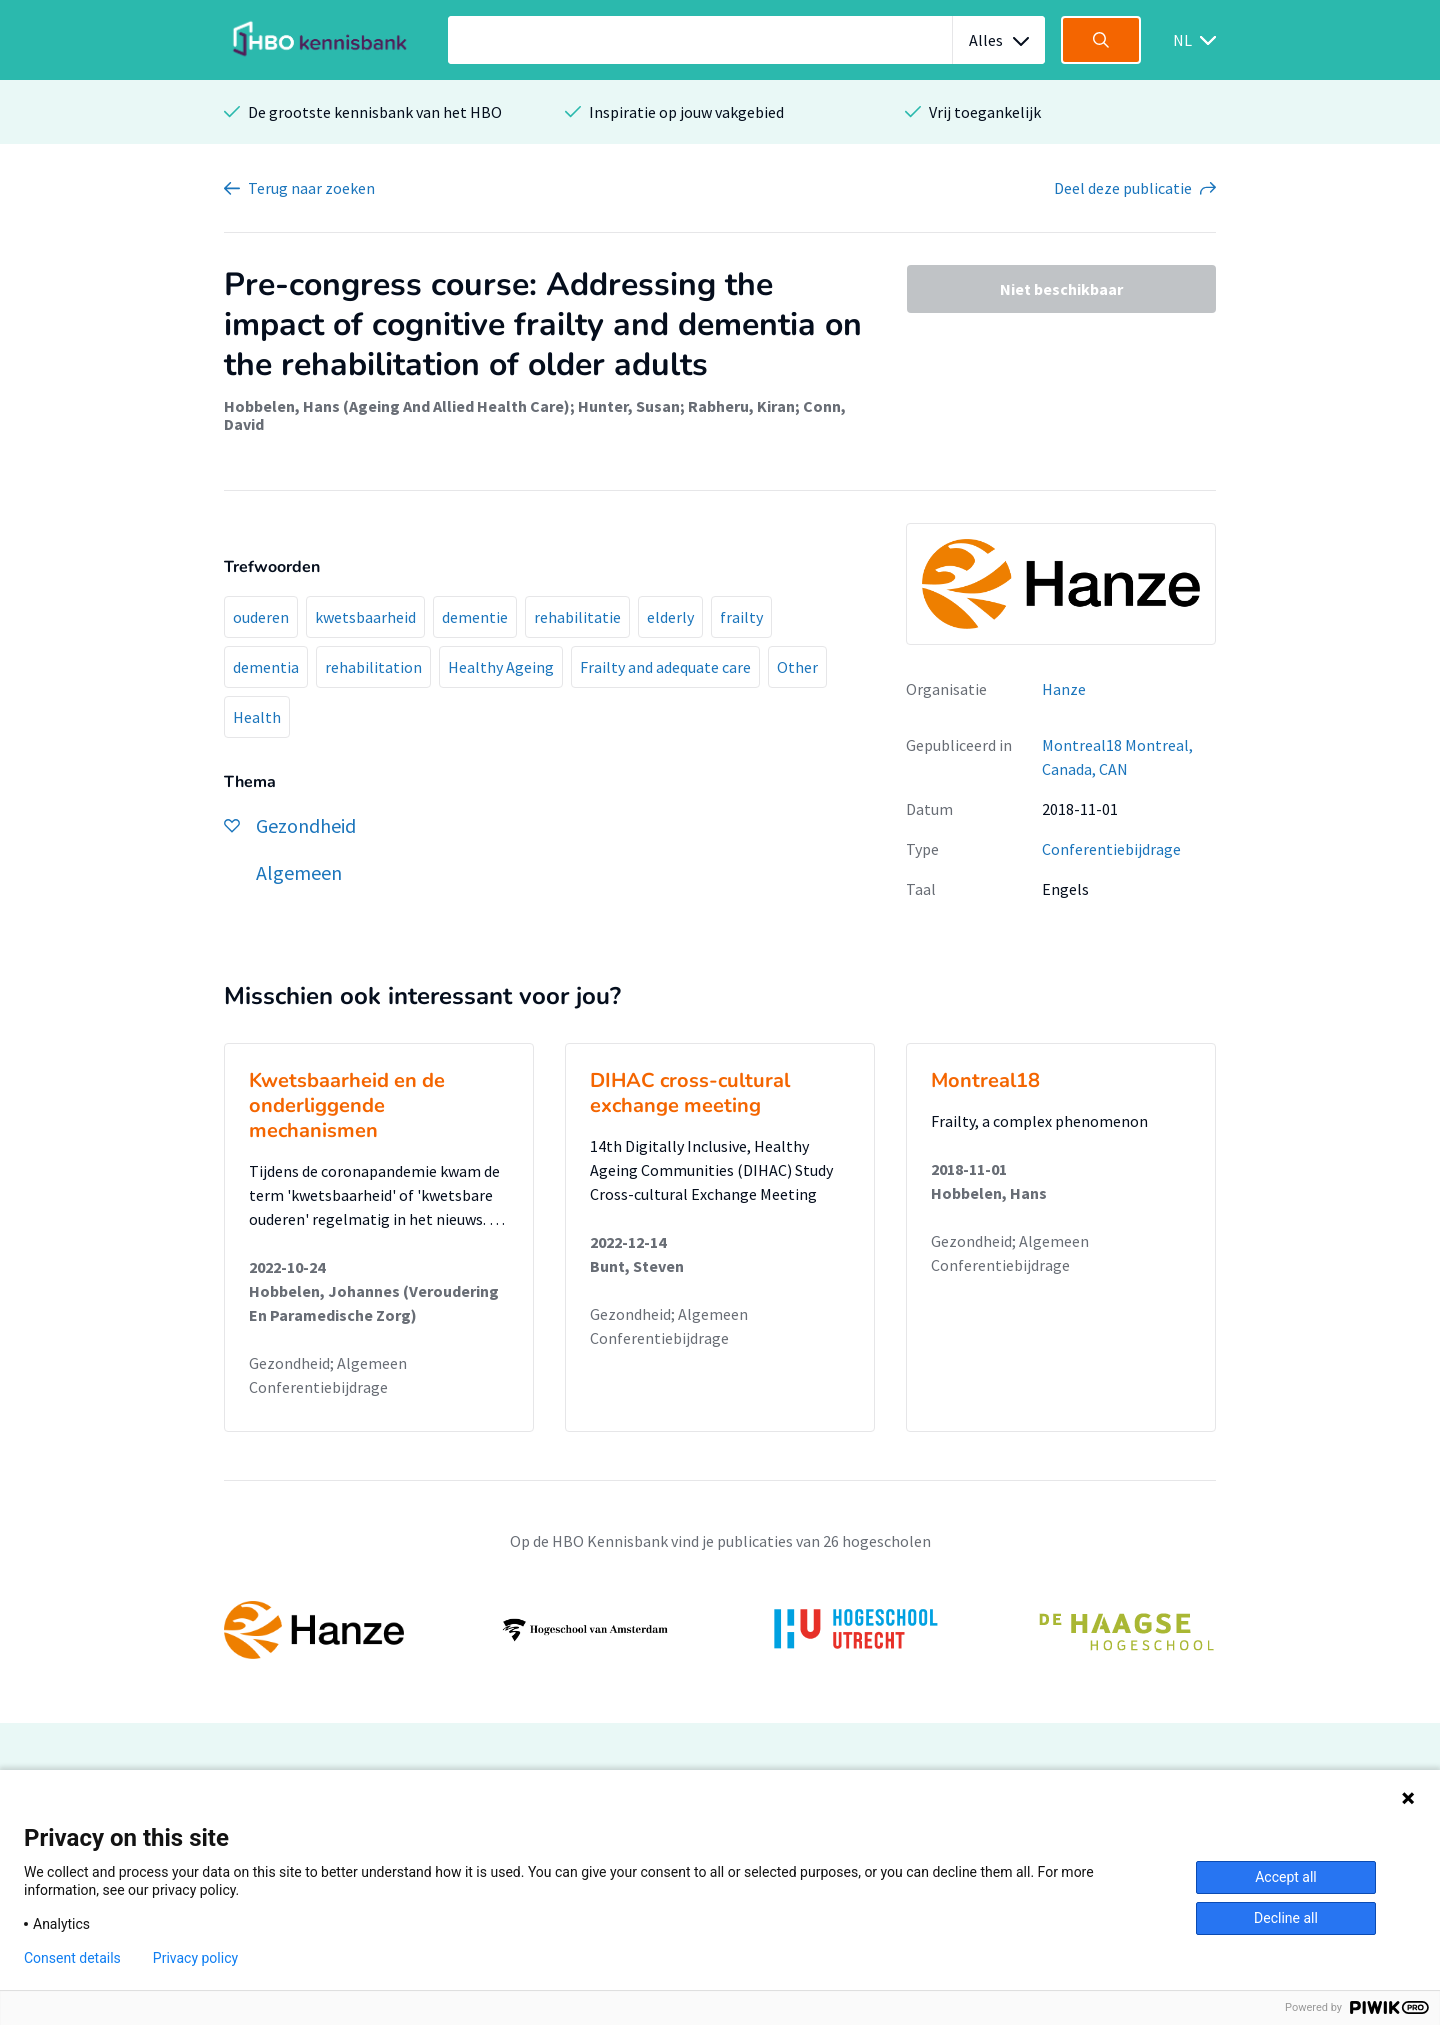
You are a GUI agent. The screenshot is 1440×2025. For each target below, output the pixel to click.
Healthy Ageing (501, 667)
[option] (720, 1630)
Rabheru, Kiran (741, 406)
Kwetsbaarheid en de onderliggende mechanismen (347, 1105)
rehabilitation (373, 667)
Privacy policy (195, 1958)
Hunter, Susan (629, 406)
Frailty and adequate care (665, 667)
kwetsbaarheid (365, 617)
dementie (475, 617)
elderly (670, 617)
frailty (741, 617)
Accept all (1286, 1877)
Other (797, 667)
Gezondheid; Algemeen (328, 1363)
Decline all (1286, 1918)
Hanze (1064, 689)
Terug (311, 188)
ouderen (261, 617)
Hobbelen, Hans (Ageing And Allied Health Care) (397, 406)
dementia (266, 667)
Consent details (72, 1958)
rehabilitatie (577, 617)
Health (257, 717)
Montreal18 (985, 1080)
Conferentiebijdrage (1111, 849)
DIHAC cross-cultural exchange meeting (690, 1093)
